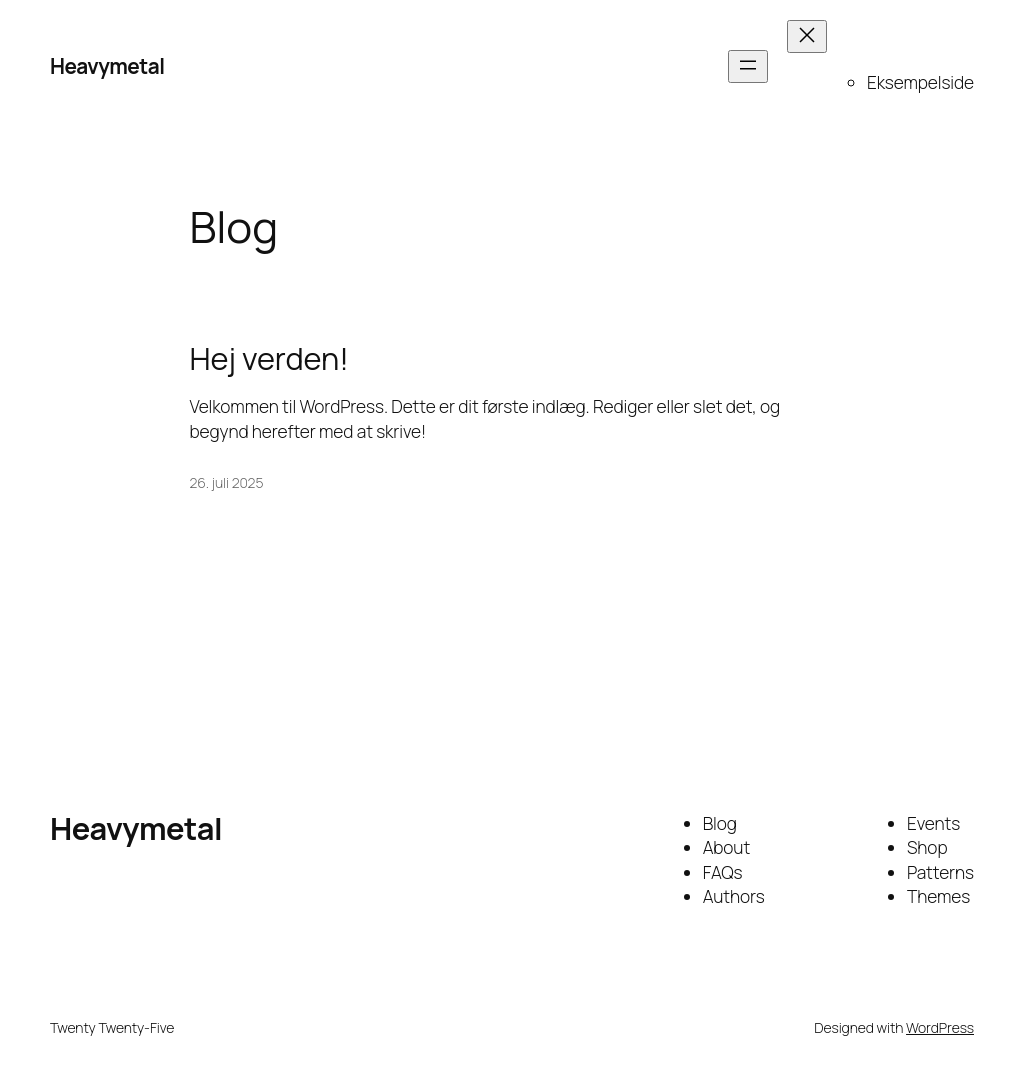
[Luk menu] (807, 36)
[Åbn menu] (748, 66)
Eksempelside (920, 82)
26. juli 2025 (227, 482)
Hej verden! (269, 358)
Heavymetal (107, 66)
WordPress (940, 1027)
